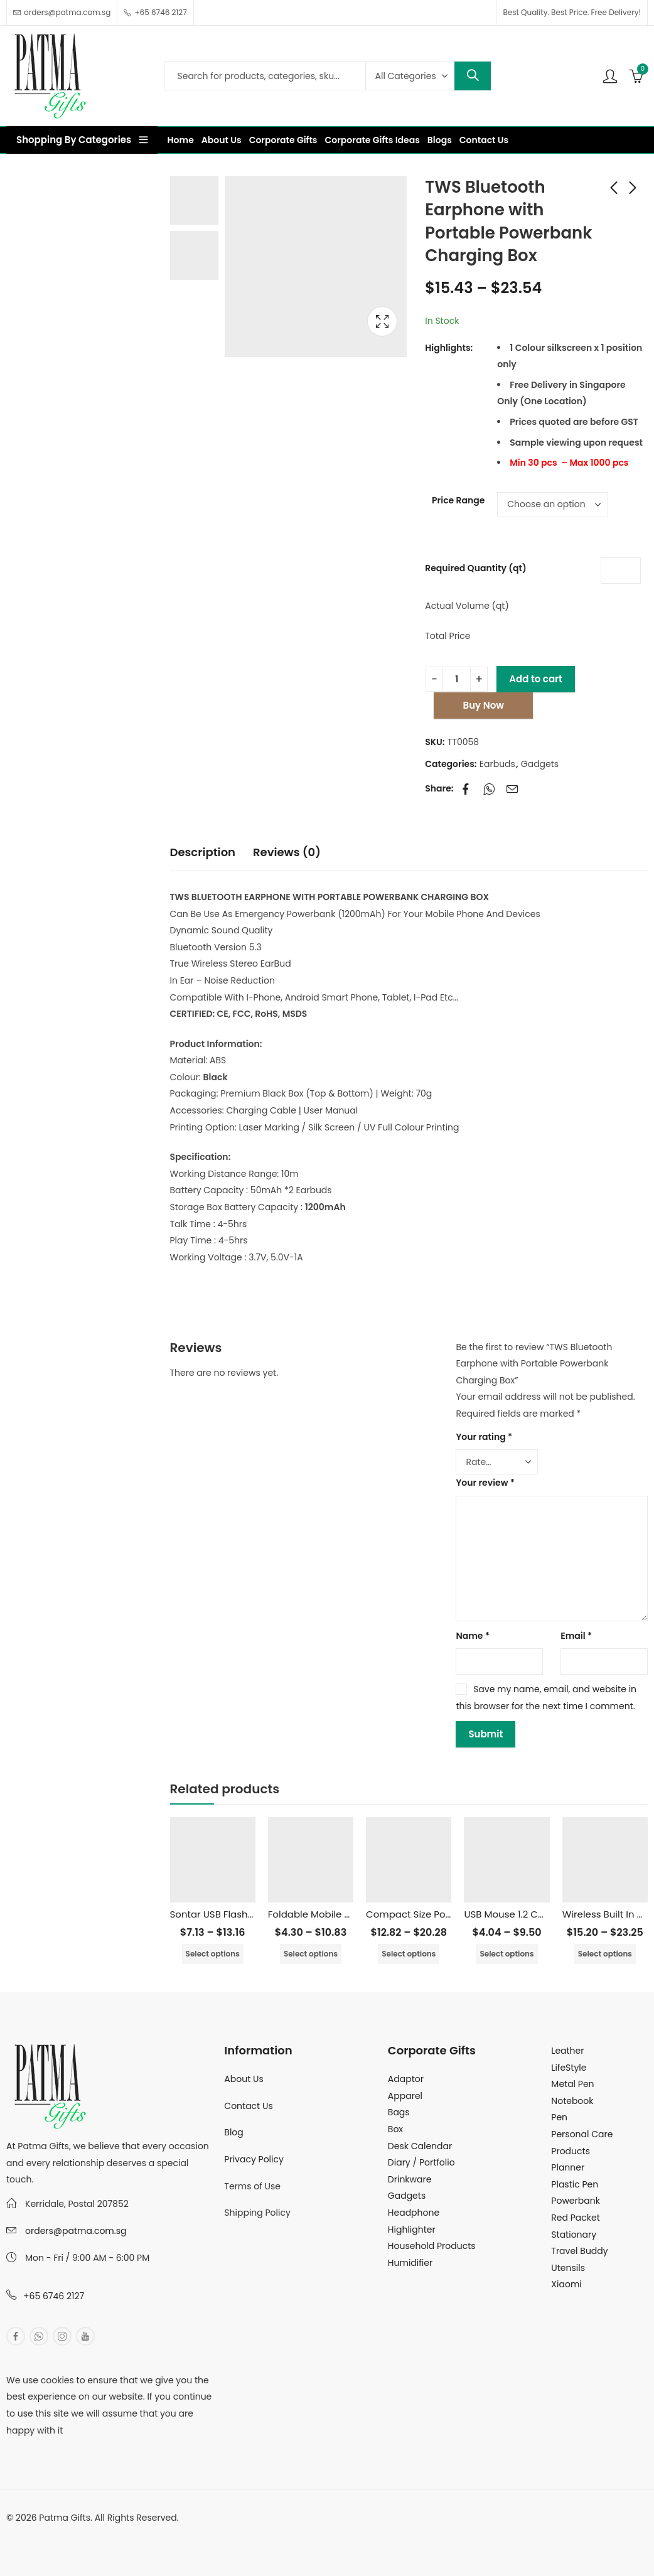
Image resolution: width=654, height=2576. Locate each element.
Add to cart (535, 678)
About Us (243, 2079)
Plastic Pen (574, 2184)
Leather (567, 2050)
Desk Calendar (420, 2146)
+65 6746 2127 (53, 2296)
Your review (485, 1482)
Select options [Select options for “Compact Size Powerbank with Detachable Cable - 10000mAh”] (409, 1953)
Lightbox (382, 321)
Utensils (568, 2268)
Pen (559, 2117)
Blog (233, 2132)
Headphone (413, 2212)
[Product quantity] (456, 679)
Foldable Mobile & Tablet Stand (341, 1914)
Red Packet (575, 2217)
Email (576, 1635)
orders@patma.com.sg (75, 2230)
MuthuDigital (123, 2534)
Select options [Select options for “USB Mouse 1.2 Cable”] (506, 1953)
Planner (567, 2167)
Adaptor (406, 2079)
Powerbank (575, 2200)
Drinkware (410, 2179)
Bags (399, 2112)
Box (395, 2129)
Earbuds (497, 764)
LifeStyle (568, 2067)
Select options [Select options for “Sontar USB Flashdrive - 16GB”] (213, 1953)
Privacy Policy (254, 2159)
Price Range (458, 500)
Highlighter (412, 2229)
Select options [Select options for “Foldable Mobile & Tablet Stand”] (311, 1953)
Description (203, 852)
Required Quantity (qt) (475, 568)
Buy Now (483, 705)
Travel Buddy (579, 2251)
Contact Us (248, 2106)
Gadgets (540, 764)
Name (473, 1635)
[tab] (203, 853)
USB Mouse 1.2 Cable (511, 1914)
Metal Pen (572, 2084)
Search (472, 76)
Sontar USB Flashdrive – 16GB (237, 1914)
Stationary (573, 2234)
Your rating (484, 1436)
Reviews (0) (287, 852)
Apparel (405, 2096)
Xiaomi (566, 2284)
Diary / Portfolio (421, 2162)
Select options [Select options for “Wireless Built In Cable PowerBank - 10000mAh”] (605, 1953)
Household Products (432, 2246)
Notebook (572, 2101)
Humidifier (410, 2263)
